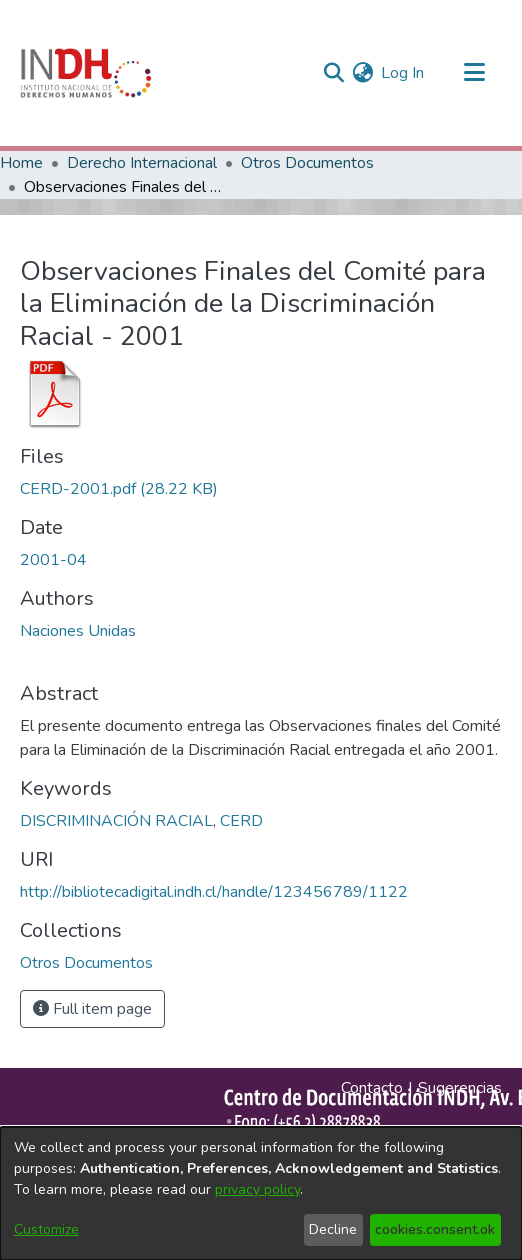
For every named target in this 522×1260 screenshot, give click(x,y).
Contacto (372, 1088)
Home (21, 163)
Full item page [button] (92, 1009)
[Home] (86, 73)
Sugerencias (460, 1088)
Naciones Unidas (78, 631)
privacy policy (257, 1189)
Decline (333, 1229)
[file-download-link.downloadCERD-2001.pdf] (119, 489)
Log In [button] (403, 73)
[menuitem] (362, 73)
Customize (46, 1229)
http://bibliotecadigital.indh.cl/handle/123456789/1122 (214, 892)
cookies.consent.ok (435, 1229)
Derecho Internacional (142, 163)
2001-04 (53, 560)
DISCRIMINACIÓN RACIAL (116, 821)
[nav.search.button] (333, 73)
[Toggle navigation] (474, 73)
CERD (241, 821)
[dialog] (261, 1193)
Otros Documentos (307, 163)
